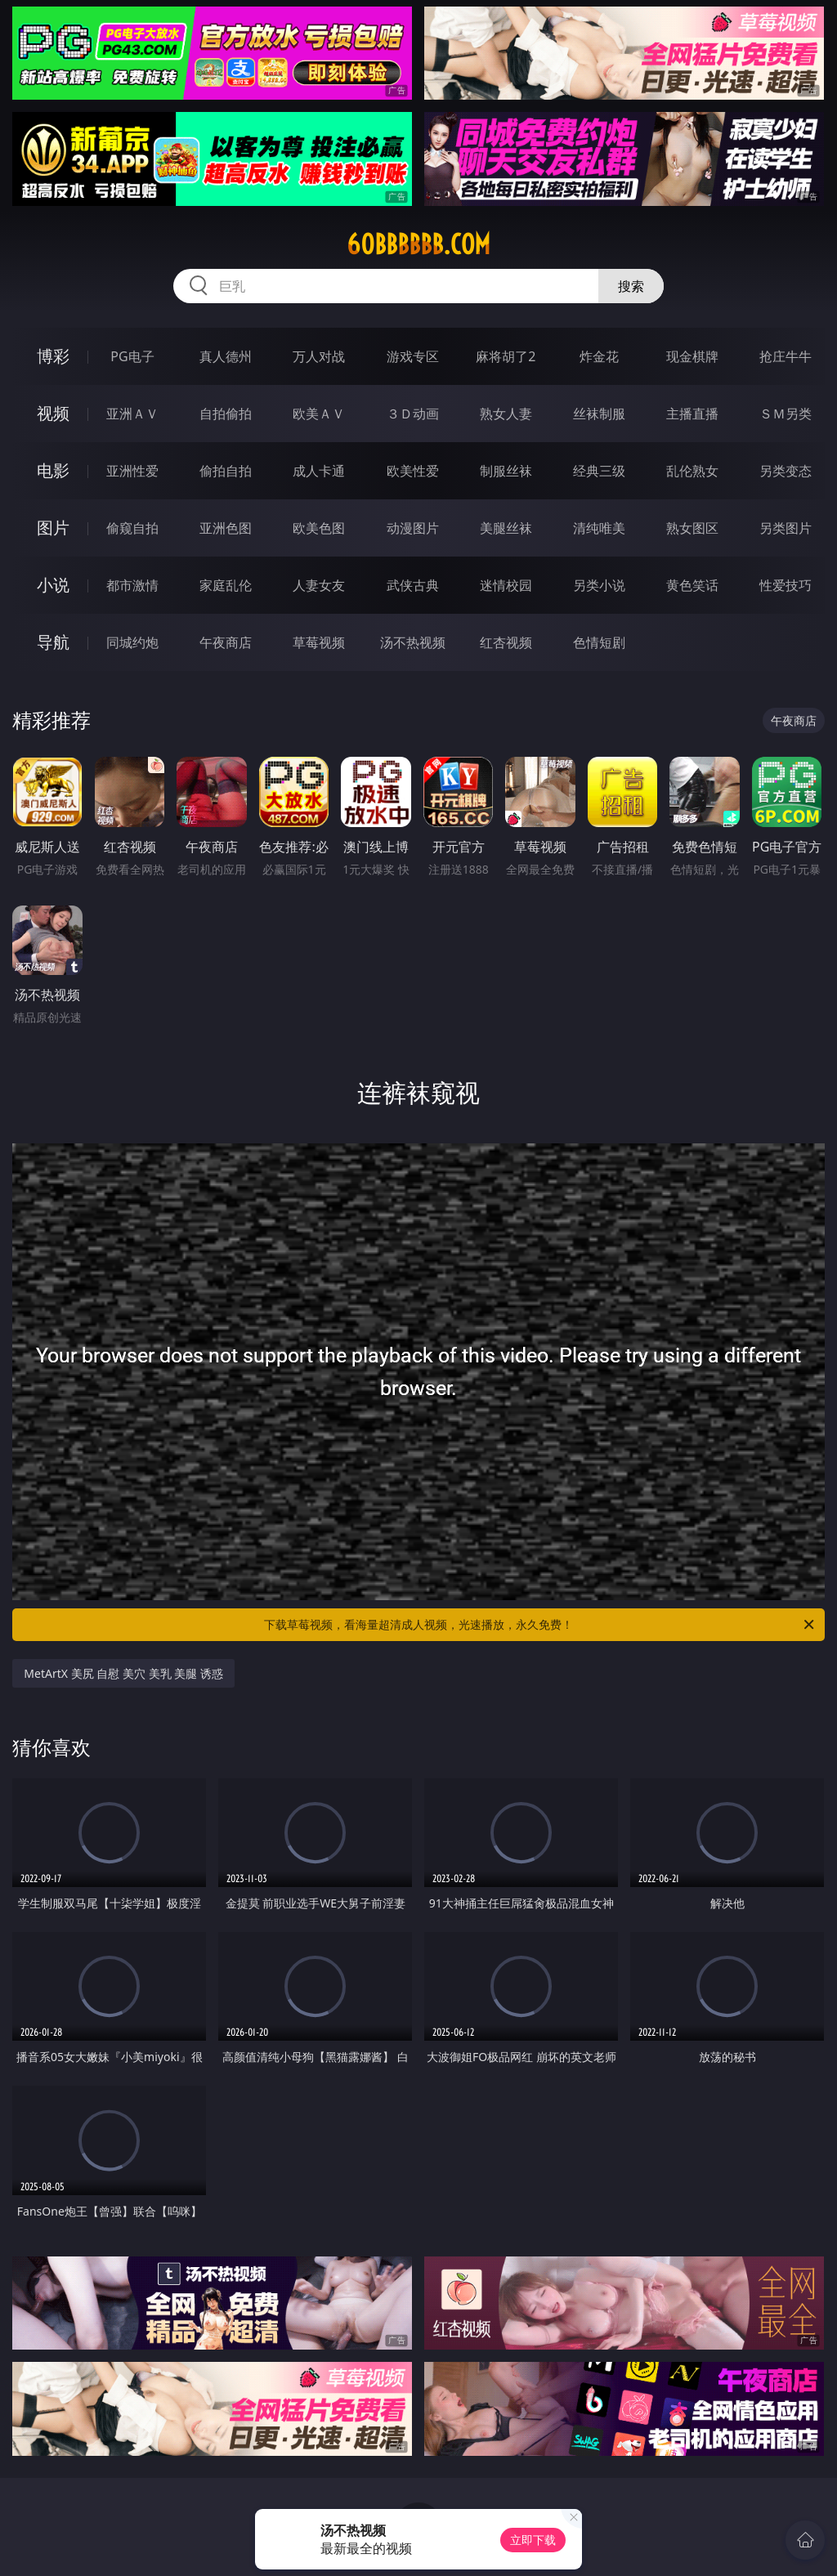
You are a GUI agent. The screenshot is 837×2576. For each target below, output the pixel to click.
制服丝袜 (506, 471)
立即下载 (533, 2539)
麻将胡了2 (505, 356)
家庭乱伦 (225, 585)
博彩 (53, 356)
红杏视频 (506, 642)
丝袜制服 (599, 414)
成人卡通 (319, 471)
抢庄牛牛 (785, 356)
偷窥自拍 (132, 528)
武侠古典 (413, 585)
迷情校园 (506, 585)
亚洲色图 (225, 528)
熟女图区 (692, 528)
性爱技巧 (785, 585)
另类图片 (785, 528)
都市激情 (132, 585)
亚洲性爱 (132, 471)
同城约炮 (132, 642)
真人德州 (225, 356)
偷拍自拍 (225, 471)
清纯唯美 (599, 528)
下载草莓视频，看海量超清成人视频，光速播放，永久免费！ (540, 1625)
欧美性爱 (413, 471)
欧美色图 (319, 528)
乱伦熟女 (692, 471)
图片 (53, 528)
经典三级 (599, 471)
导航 (53, 642)
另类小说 (599, 585)
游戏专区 (413, 356)
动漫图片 (413, 528)
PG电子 (132, 356)
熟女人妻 (506, 414)
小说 (53, 585)
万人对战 (319, 356)
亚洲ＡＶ (132, 414)
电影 (53, 470)
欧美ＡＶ (319, 414)
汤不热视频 (412, 642)
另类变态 (785, 471)
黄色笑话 (692, 585)
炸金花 (599, 356)
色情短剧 (599, 642)
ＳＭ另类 (785, 414)
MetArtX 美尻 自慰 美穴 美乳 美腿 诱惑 (123, 1673)
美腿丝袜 (506, 528)
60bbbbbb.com (418, 244)
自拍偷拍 (225, 414)
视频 (53, 413)
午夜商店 (225, 642)
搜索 (631, 286)
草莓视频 (319, 642)
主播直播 (692, 414)
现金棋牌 (692, 356)
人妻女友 (319, 585)
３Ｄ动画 (413, 414)
